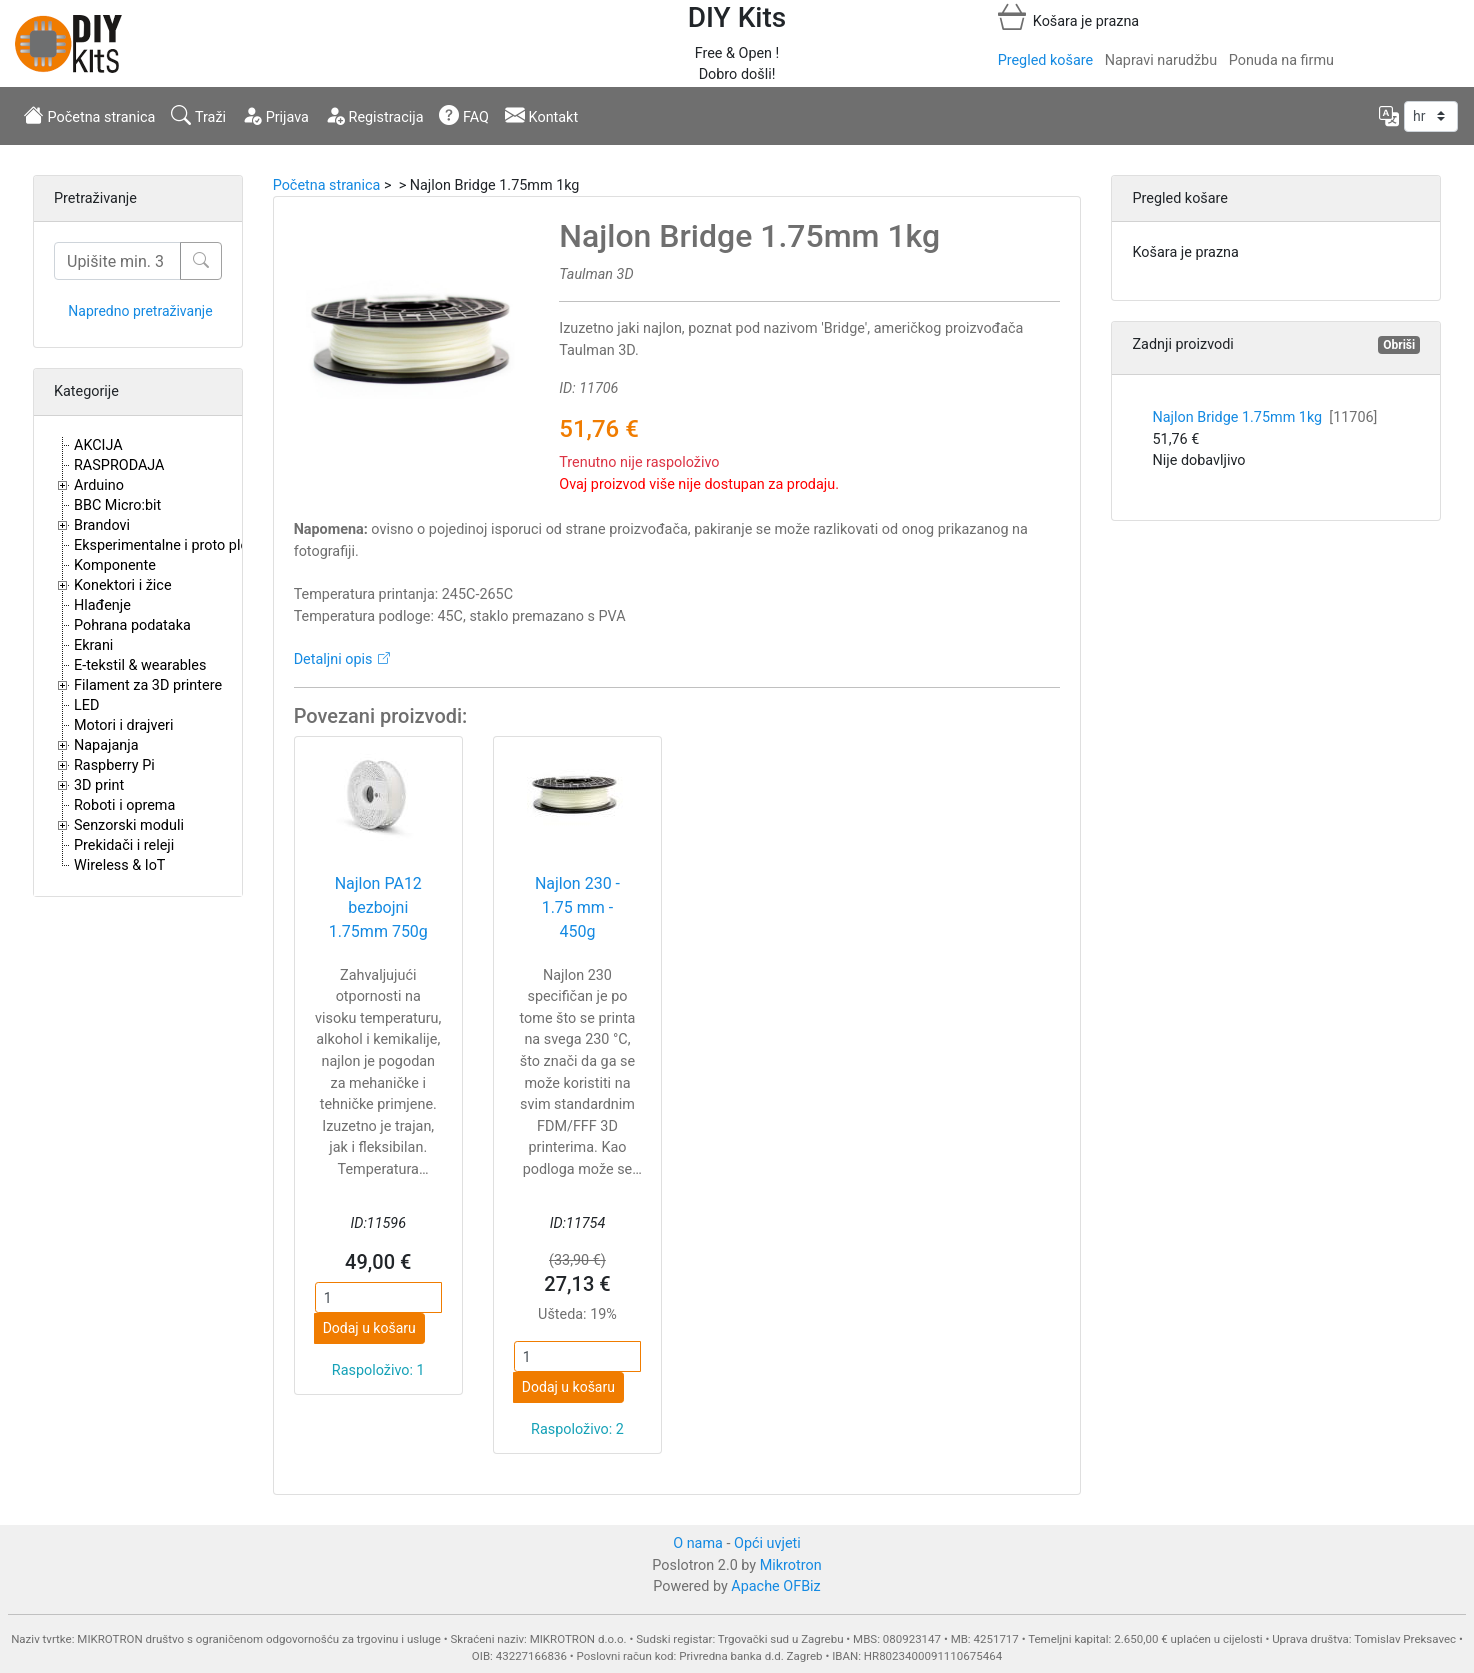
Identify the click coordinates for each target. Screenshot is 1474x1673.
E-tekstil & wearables (140, 665)
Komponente (115, 565)
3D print (99, 785)
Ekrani (93, 645)
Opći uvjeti (767, 1543)
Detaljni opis (333, 659)
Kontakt (541, 115)
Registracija (374, 115)
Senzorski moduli (129, 825)
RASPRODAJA (119, 465)
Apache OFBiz (775, 1586)
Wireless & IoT (119, 865)
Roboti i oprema (124, 805)
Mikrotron (791, 1565)
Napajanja (106, 745)
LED (86, 705)
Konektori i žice (123, 585)
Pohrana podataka (132, 625)
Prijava (275, 115)
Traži (198, 115)
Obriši (1399, 345)
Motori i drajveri (123, 725)
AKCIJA (98, 445)
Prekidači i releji (124, 845)
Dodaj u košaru (369, 1328)
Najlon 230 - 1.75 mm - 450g (577, 907)
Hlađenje (102, 605)
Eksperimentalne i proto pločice (174, 545)
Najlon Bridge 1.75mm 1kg (1264, 417)
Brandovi (102, 525)
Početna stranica (89, 115)
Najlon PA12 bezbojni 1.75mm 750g (378, 907)
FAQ (464, 115)
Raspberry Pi (114, 765)
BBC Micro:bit (117, 505)
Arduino (99, 485)
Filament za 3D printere (148, 685)
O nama (698, 1543)
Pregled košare (1045, 60)
